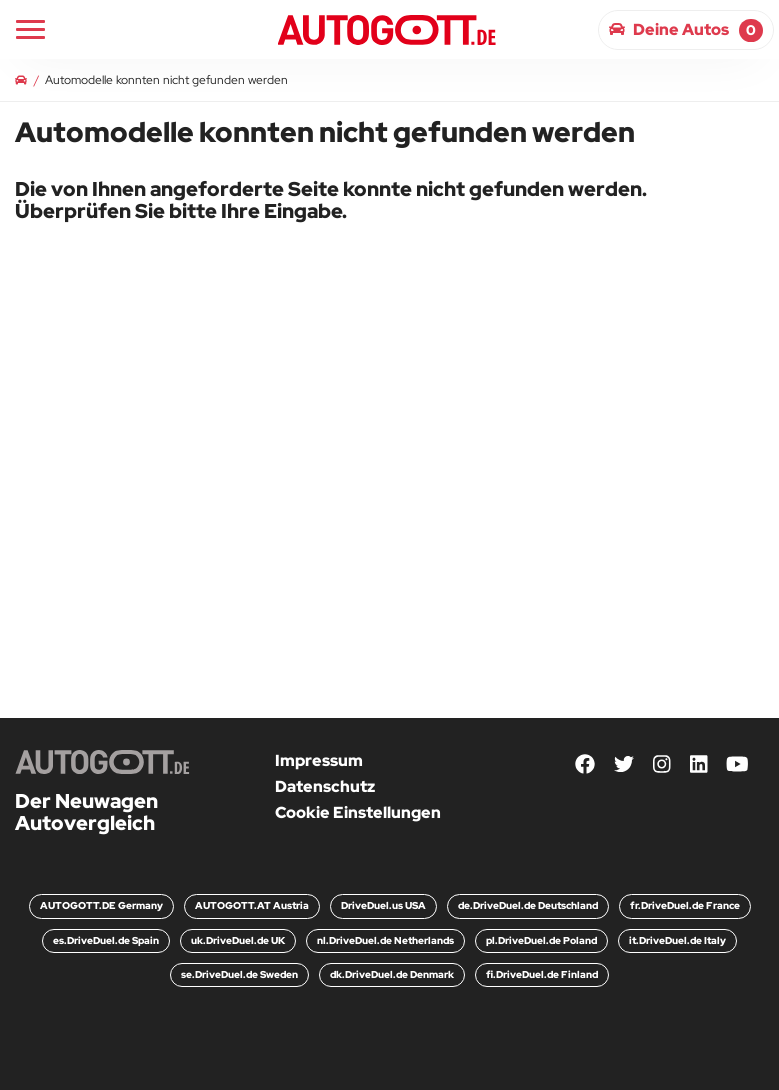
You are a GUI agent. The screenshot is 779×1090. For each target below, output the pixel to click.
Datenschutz (325, 786)
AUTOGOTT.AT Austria (252, 905)
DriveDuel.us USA (383, 905)
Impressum (319, 760)
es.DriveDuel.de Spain (106, 940)
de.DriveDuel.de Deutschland (528, 905)
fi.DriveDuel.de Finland (542, 974)
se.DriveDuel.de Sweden (239, 974)
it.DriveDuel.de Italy (677, 940)
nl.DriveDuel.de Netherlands (385, 940)
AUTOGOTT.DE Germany (101, 905)
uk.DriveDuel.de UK (238, 940)
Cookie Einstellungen (358, 812)
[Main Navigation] (30, 29)
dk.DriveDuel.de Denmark (392, 974)
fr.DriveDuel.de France (685, 905)
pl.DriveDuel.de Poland (541, 940)
